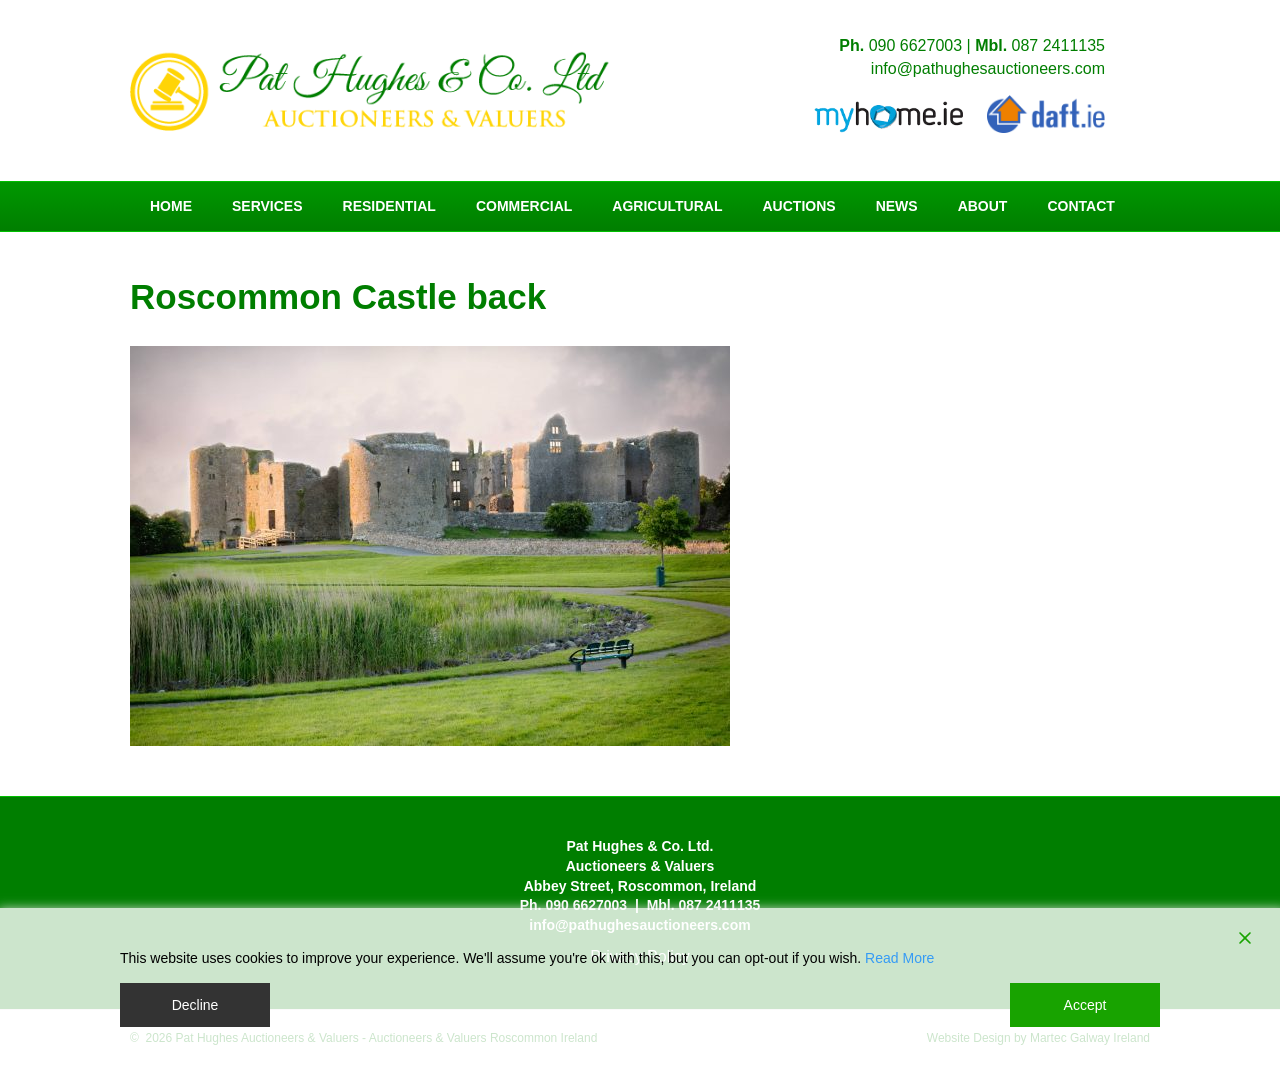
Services (267, 206)
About (983, 206)
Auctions (799, 206)
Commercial (524, 206)
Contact (1080, 206)
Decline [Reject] (195, 1005)
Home (171, 206)
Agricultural (667, 206)
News (897, 206)
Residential (389, 206)
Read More (899, 958)
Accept (1085, 1005)
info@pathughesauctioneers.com (988, 68)
